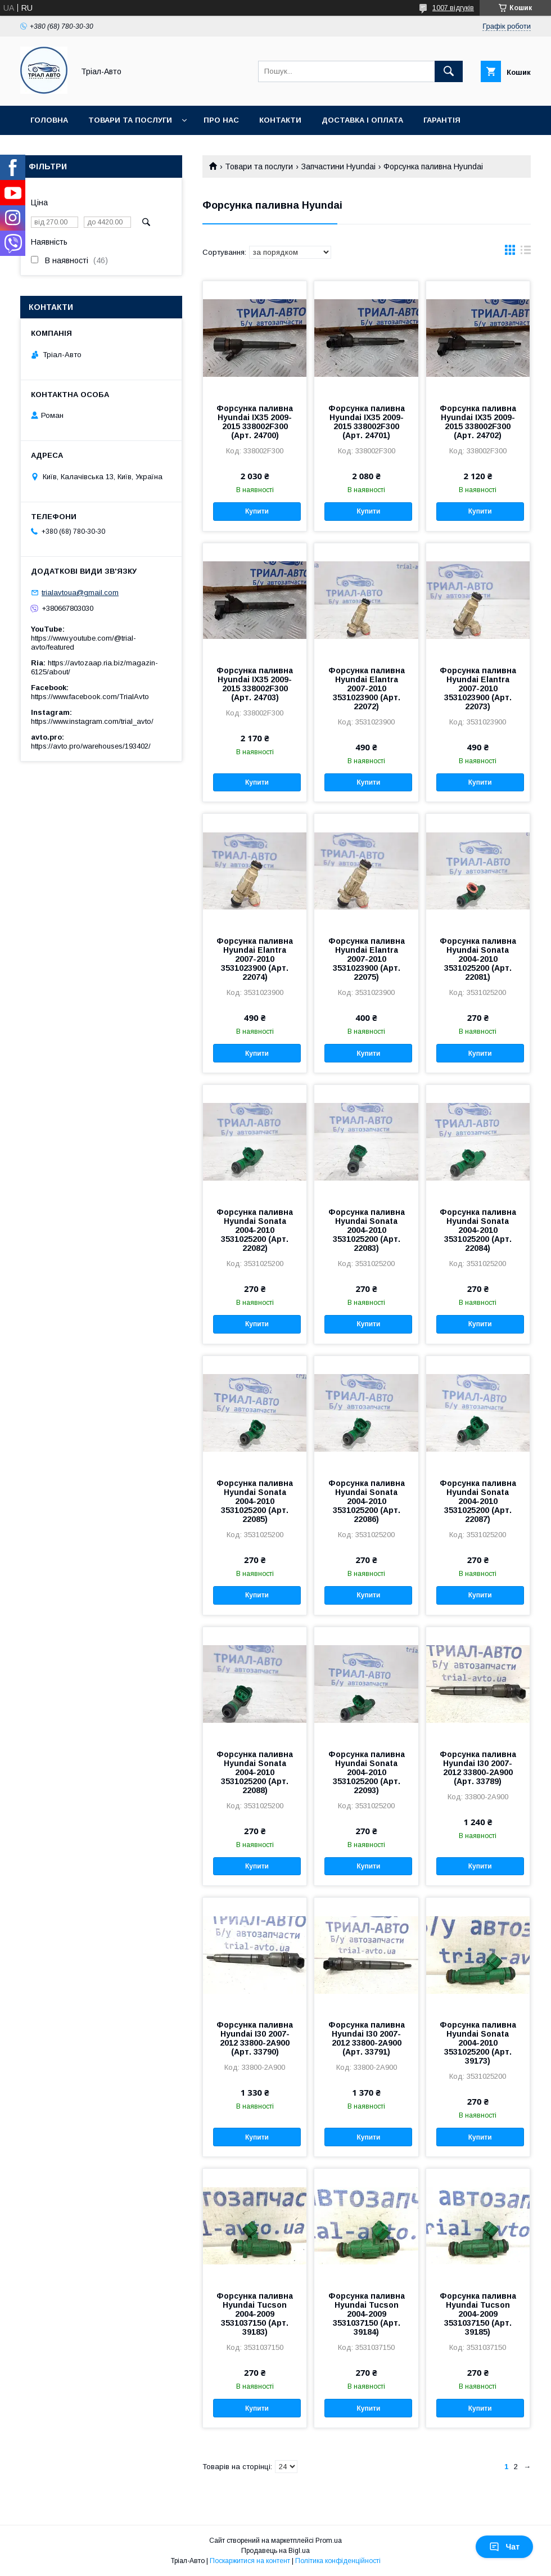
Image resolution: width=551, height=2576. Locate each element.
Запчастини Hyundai (338, 166)
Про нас (221, 120)
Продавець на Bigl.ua (275, 2551)
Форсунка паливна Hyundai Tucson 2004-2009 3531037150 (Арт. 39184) (366, 2313)
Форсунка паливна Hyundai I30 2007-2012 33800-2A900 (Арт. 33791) (366, 2038)
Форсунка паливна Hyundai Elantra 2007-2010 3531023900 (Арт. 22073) (478, 688)
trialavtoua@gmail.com (80, 592)
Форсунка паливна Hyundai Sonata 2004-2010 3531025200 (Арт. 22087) (478, 1501)
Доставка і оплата (362, 120)
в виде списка (526, 252)
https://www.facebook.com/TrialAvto (90, 696)
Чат (504, 2547)
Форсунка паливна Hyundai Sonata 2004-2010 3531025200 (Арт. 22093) (366, 1772)
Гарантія (441, 120)
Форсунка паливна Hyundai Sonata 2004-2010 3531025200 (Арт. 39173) (478, 2042)
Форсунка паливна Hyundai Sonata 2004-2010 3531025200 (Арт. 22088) (254, 1772)
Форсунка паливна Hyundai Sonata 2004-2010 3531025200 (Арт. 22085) (254, 1501)
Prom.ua (328, 2541)
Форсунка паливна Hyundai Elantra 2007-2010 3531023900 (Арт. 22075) (366, 958)
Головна (49, 120)
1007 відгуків (453, 8)
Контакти (280, 120)
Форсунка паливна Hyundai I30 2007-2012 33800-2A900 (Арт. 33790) (254, 2038)
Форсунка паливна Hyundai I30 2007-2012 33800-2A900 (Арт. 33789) (478, 1768)
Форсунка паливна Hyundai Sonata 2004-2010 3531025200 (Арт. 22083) (366, 1230)
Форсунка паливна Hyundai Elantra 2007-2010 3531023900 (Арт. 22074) (254, 958)
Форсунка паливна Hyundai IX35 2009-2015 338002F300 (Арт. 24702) (478, 422)
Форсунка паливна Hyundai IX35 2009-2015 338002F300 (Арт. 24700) (254, 422)
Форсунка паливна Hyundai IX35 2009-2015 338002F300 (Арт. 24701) (366, 422)
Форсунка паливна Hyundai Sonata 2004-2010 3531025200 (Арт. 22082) (254, 1230)
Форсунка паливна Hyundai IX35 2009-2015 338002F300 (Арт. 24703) (254, 684)
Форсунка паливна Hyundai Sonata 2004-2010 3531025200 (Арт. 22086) (366, 1501)
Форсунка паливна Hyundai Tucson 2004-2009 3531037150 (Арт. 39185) (478, 2313)
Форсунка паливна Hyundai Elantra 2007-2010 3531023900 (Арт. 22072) (366, 688)
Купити (257, 511)
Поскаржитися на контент (250, 2561)
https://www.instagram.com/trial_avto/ (92, 721)
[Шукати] (449, 71)
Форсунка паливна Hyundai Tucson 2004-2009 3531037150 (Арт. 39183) (254, 2313)
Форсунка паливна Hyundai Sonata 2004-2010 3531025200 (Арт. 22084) (478, 1230)
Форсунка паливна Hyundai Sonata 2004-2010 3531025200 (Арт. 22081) (478, 958)
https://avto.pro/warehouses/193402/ (91, 746)
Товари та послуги (130, 120)
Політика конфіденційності (338, 2561)
